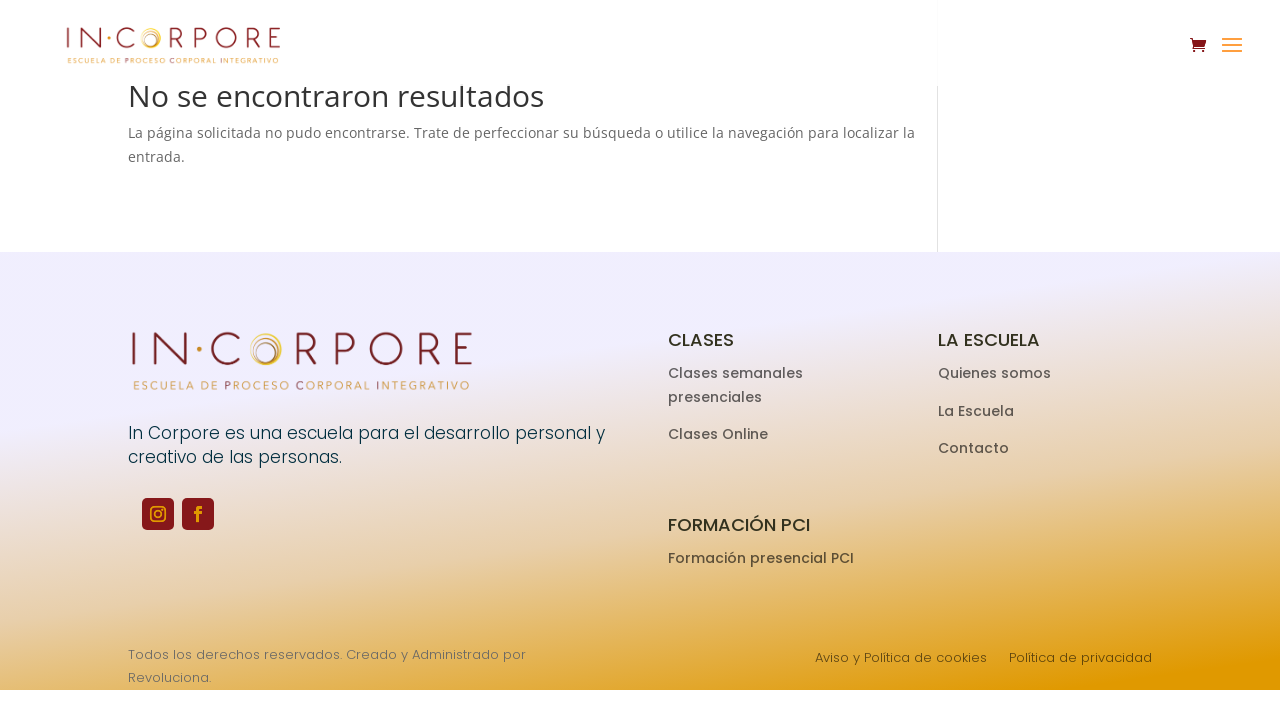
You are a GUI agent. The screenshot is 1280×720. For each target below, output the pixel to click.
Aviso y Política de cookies (901, 659)
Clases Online (718, 434)
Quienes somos (996, 373)
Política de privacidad (1080, 659)
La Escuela (978, 411)
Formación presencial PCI (761, 558)
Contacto (973, 448)
